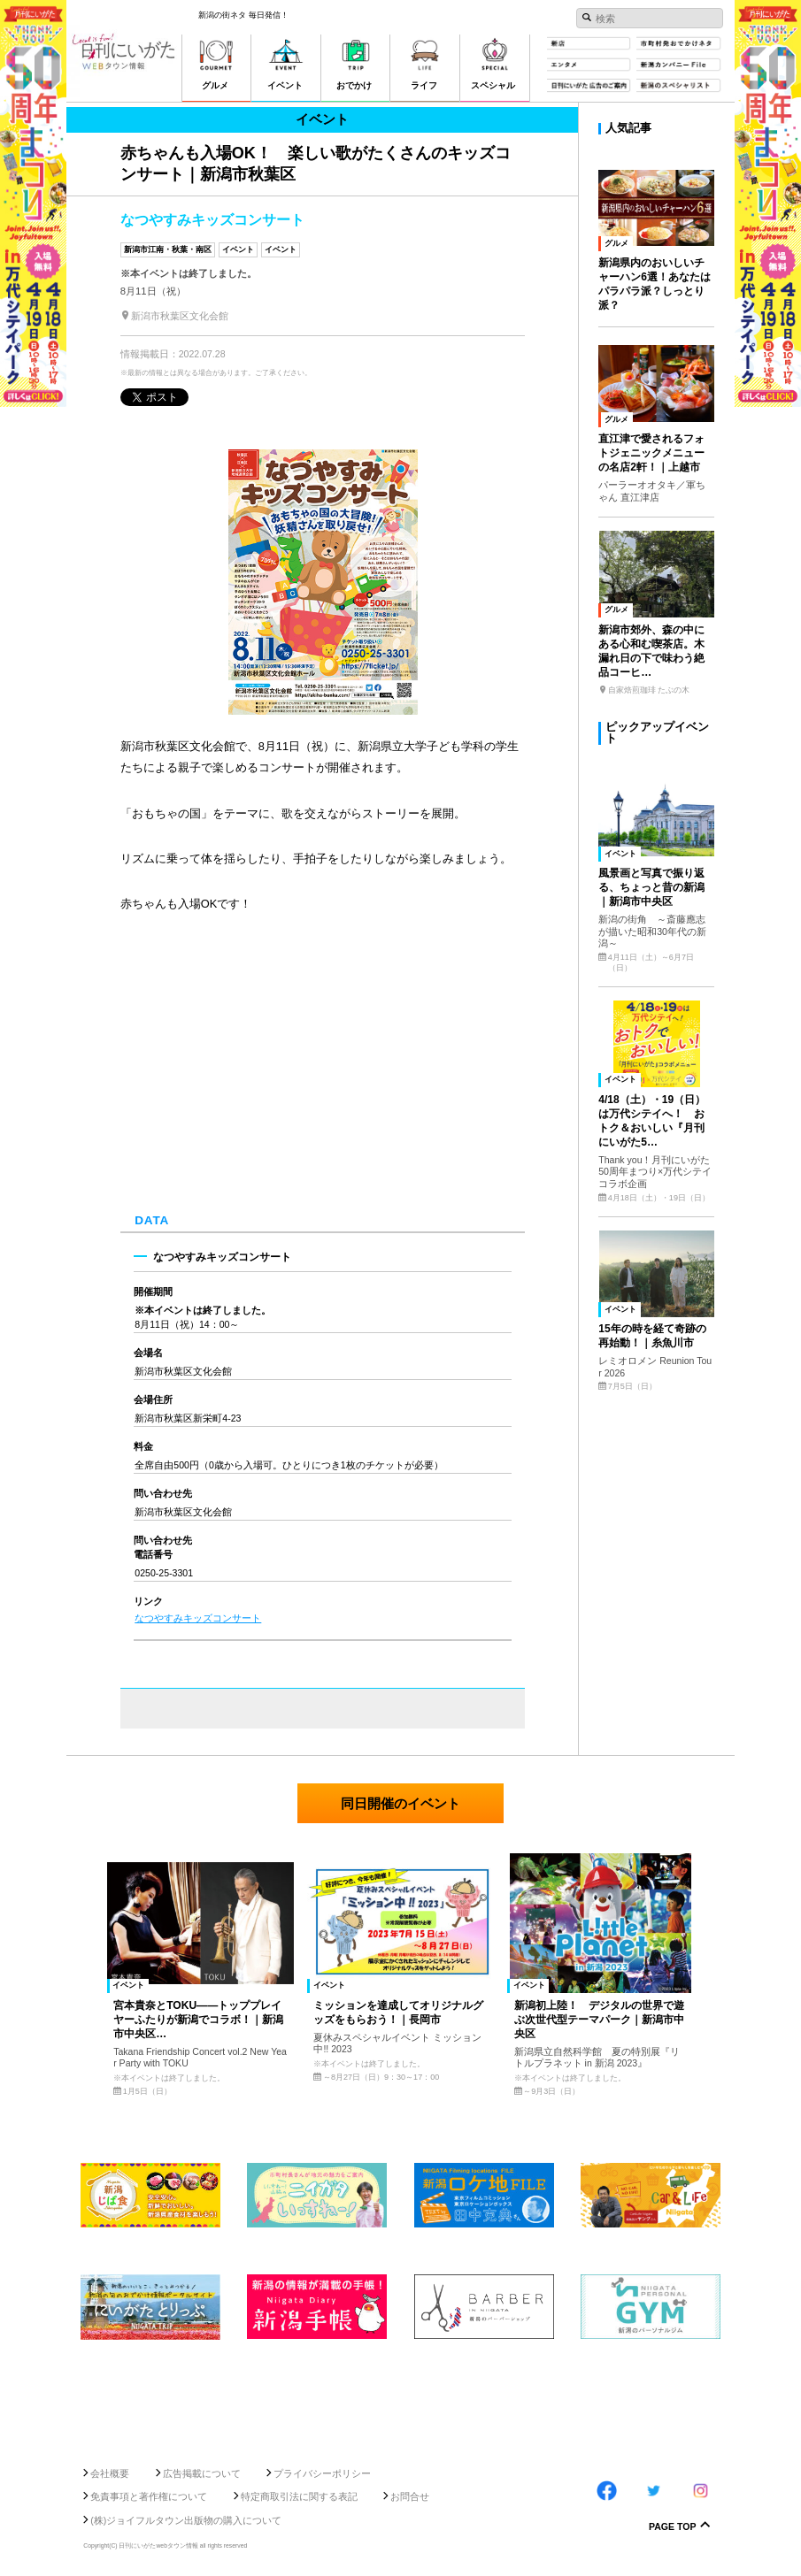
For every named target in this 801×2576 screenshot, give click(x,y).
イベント (238, 249)
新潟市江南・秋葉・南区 (168, 249)
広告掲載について (202, 2473)
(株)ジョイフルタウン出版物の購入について (185, 2520)
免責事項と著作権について (148, 2496)
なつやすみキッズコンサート (198, 1618)
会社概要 (109, 2473)
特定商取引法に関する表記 (299, 2496)
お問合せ (409, 2496)
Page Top (673, 2527)
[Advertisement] (400, 2397)
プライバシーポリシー (322, 2473)
